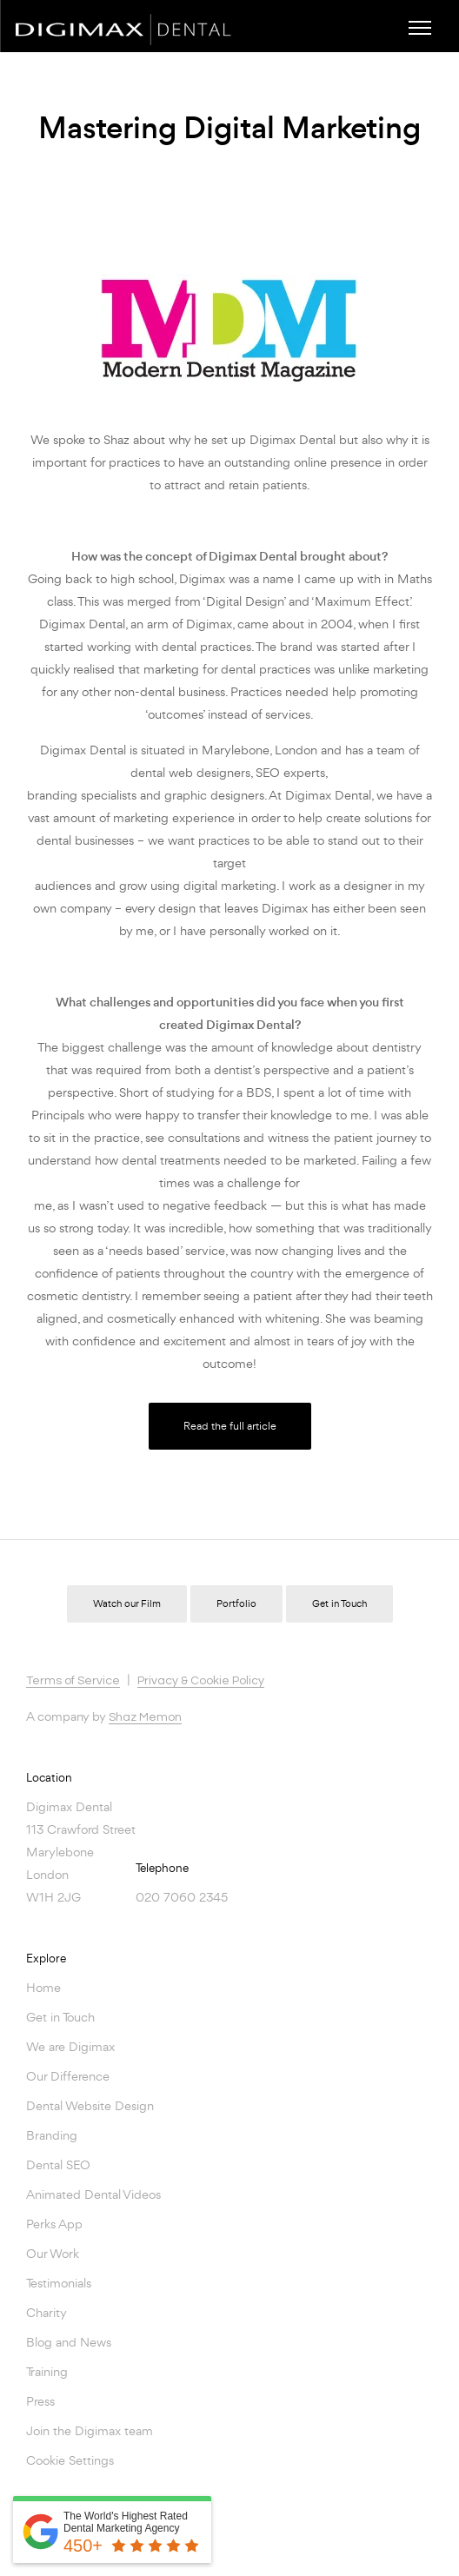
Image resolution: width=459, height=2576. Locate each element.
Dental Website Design (90, 2105)
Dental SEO (58, 2164)
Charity (46, 2312)
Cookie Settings (70, 2460)
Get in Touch (339, 1603)
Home (43, 1987)
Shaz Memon (145, 1717)
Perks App (54, 2223)
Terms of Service (73, 1681)
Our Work (52, 2253)
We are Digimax (70, 2046)
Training (47, 2371)
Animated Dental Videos (93, 2194)
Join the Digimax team (89, 2430)
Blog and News (68, 2342)
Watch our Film (127, 1603)
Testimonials (58, 2282)
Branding (51, 2135)
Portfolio (236, 1603)
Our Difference (68, 2076)
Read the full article (229, 1425)
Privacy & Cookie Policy (200, 1681)
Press (40, 2401)
